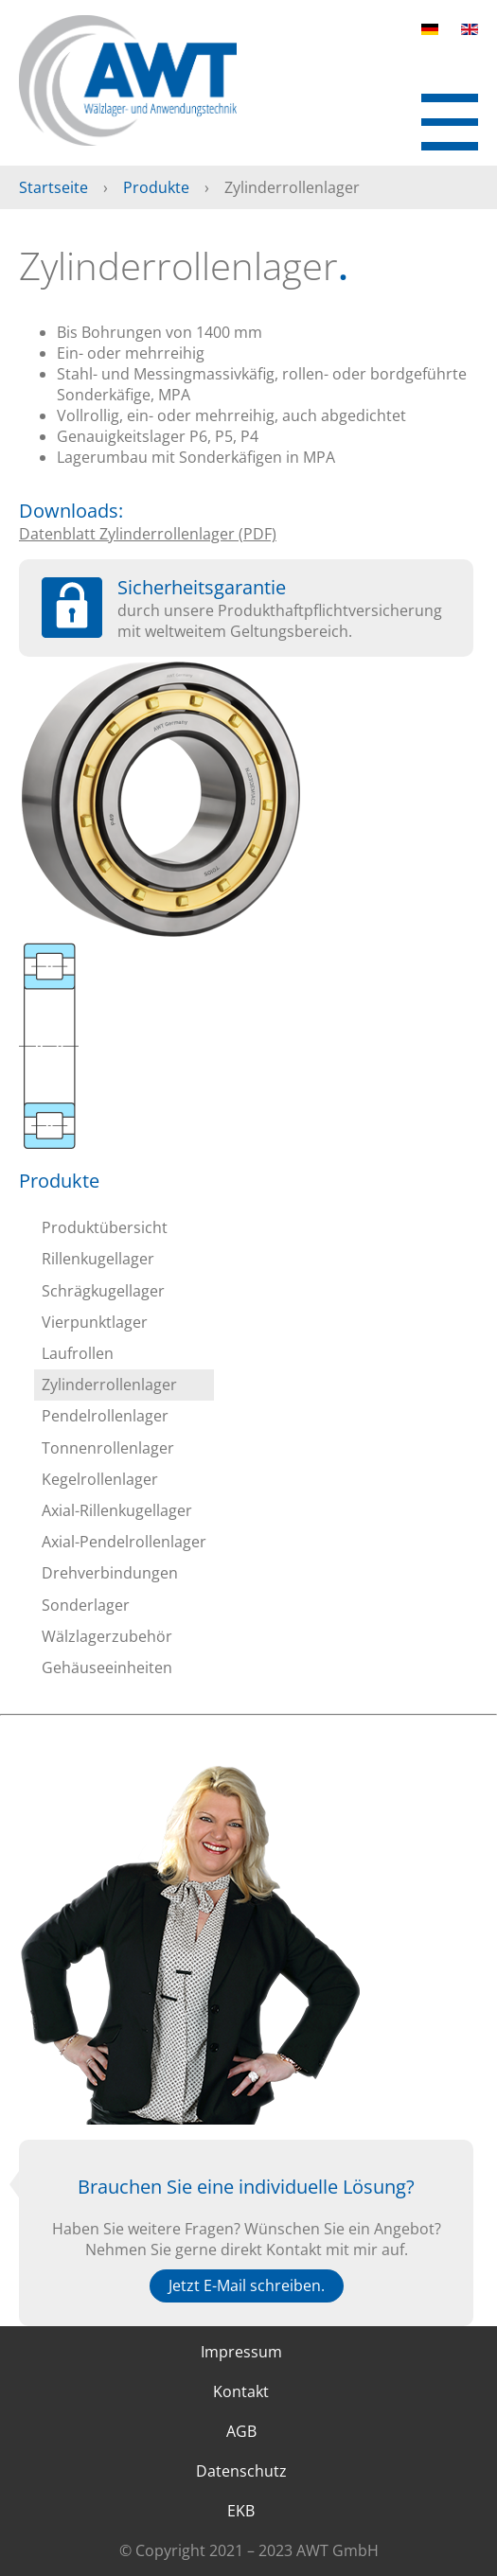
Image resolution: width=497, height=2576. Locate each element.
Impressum (241, 2351)
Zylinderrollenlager (109, 1384)
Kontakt (241, 2391)
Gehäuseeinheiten (107, 1667)
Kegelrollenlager (100, 1479)
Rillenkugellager (98, 1258)
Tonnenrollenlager (108, 1448)
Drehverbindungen (110, 1572)
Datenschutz (241, 2471)
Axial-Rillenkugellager (117, 1510)
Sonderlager (86, 1605)
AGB (241, 2431)
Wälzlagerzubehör (107, 1636)
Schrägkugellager (103, 1290)
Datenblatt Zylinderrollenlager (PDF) (147, 533)
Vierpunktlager (95, 1322)
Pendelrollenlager (105, 1415)
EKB (241, 2510)
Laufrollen (78, 1353)
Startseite (53, 187)
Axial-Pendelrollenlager (124, 1541)
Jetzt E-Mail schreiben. (247, 2285)
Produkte (156, 187)
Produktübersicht (105, 1227)
